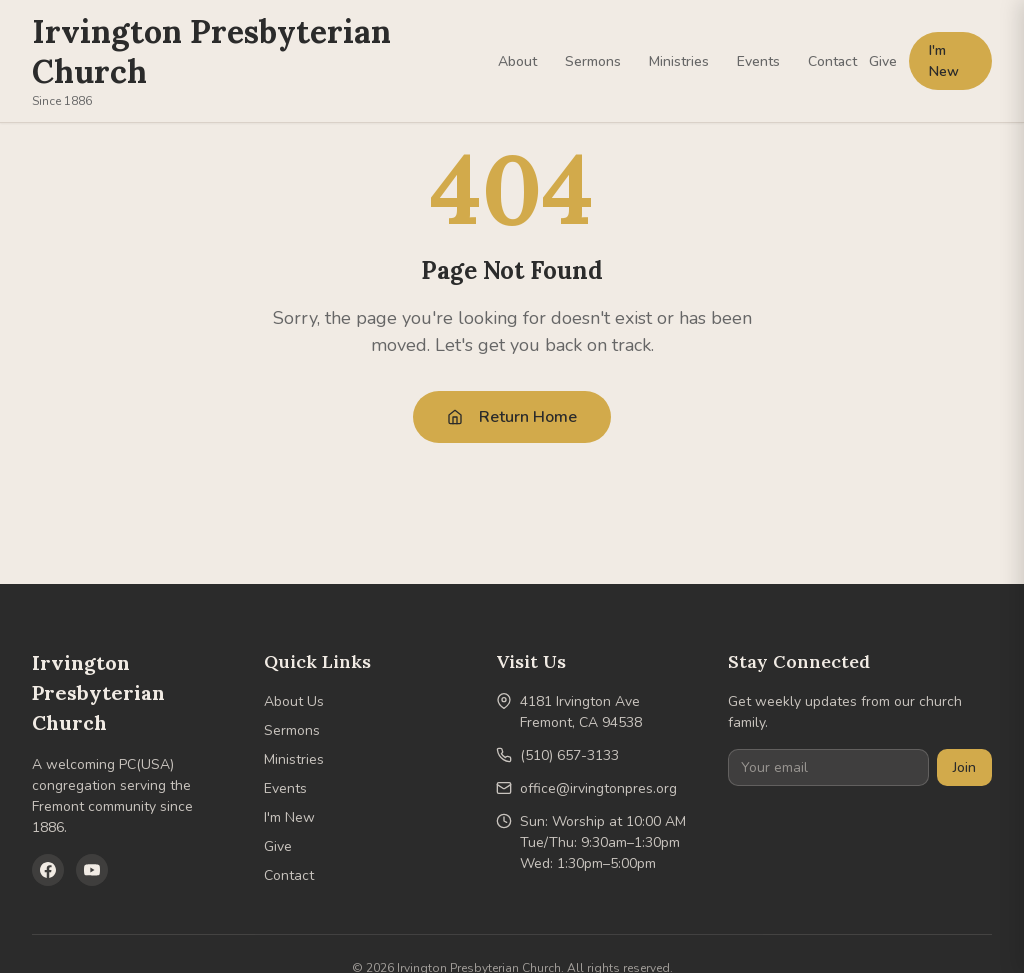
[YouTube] (92, 870)
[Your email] (828, 767)
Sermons (593, 61)
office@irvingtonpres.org (598, 788)
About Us (294, 701)
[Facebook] (48, 870)
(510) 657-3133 (569, 755)
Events (758, 61)
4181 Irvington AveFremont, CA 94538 (581, 712)
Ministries (679, 61)
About (517, 61)
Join (964, 767)
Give (883, 61)
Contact (832, 61)
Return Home (512, 417)
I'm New (944, 61)
